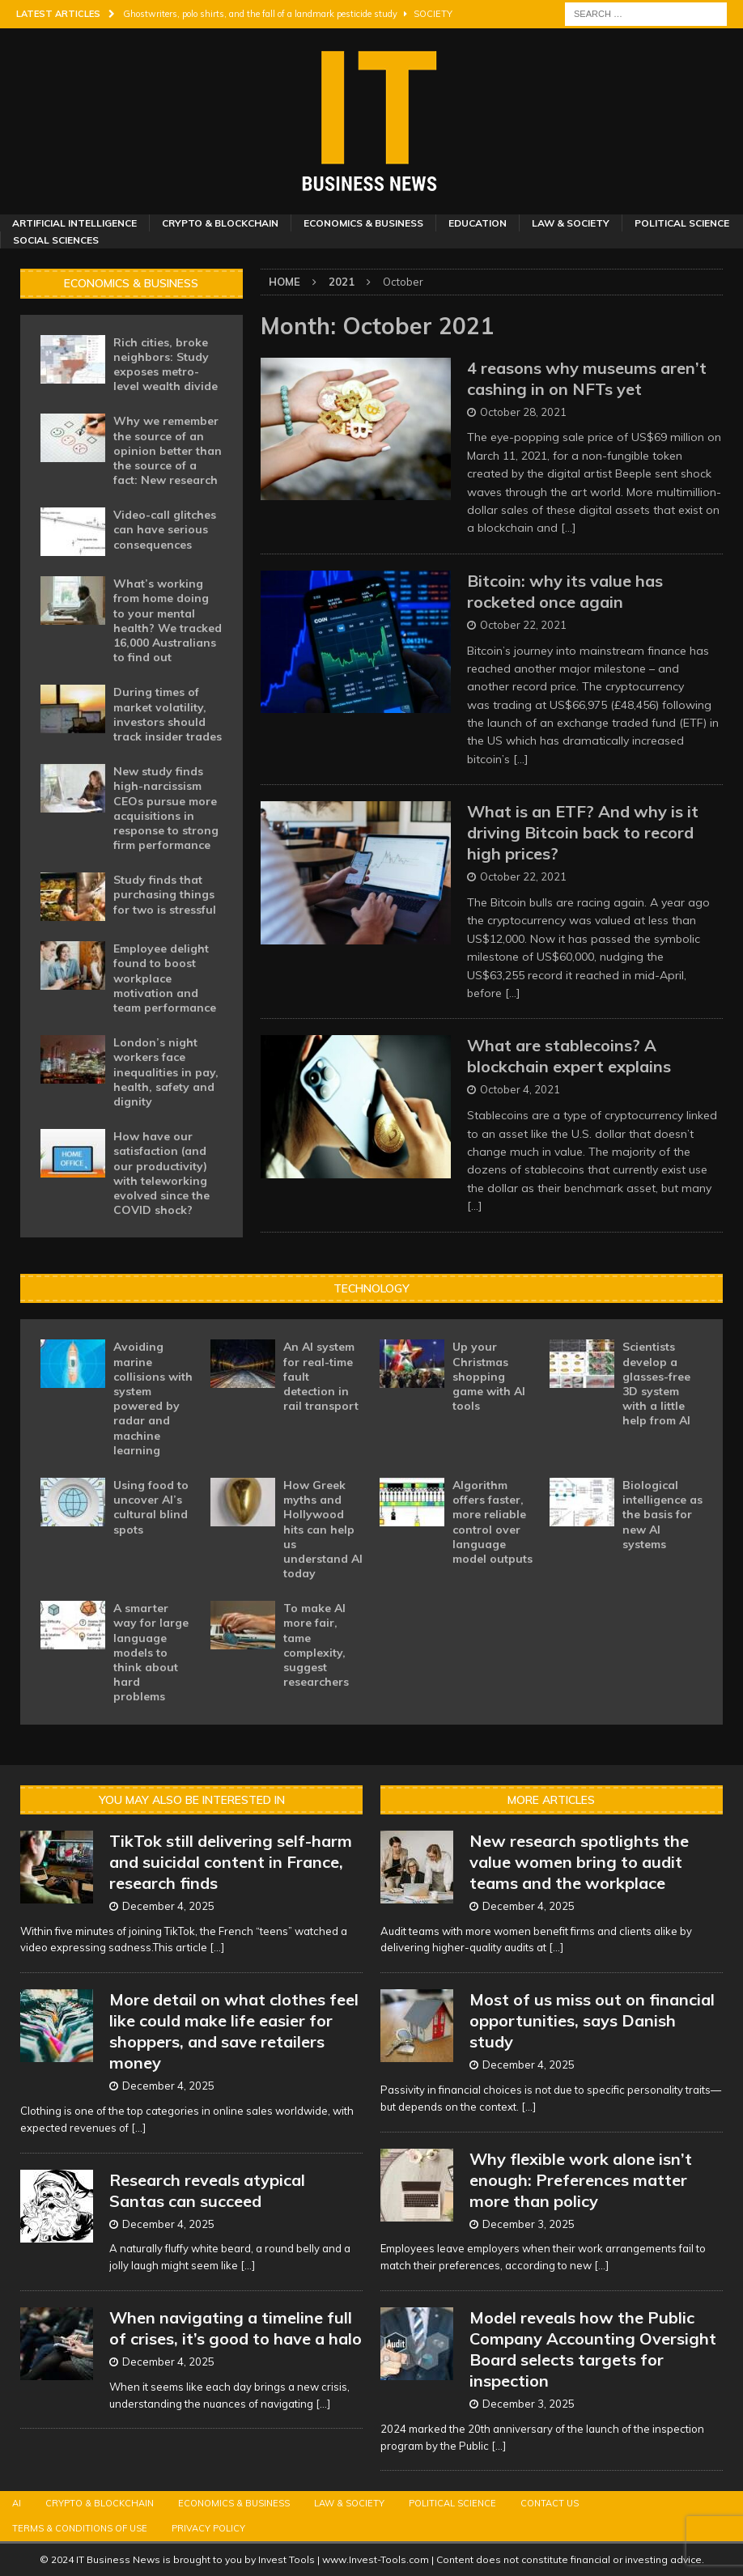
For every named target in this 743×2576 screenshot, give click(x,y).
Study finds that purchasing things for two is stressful (164, 894)
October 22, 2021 (523, 624)
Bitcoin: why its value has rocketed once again (565, 591)
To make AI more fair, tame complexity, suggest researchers (316, 1645)
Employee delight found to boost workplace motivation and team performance (164, 978)
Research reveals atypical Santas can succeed (207, 2190)
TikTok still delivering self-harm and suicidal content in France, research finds (230, 1862)
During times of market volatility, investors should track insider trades (167, 714)
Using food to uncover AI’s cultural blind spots (151, 1507)
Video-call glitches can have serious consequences (164, 529)
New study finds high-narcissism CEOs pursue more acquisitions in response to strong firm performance (166, 808)
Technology (371, 1288)
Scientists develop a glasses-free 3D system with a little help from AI (656, 1383)
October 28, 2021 (523, 411)
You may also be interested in (192, 1800)
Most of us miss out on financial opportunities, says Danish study (592, 2020)
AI (16, 2503)
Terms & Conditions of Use (79, 2528)
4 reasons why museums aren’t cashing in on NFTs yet (587, 378)
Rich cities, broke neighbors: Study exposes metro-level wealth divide (165, 364)
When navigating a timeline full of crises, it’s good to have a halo (235, 2328)
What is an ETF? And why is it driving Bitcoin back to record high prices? (582, 832)
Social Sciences (56, 240)
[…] (568, 527)
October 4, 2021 (520, 1089)
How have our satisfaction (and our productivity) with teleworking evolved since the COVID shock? (161, 1173)
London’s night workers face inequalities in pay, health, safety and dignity (166, 1072)
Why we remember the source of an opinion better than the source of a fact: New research (167, 450)
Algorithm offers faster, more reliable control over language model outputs (492, 1522)
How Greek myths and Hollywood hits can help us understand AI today (323, 1529)
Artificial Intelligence (74, 223)
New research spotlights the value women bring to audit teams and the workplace (579, 1862)
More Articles (551, 1800)
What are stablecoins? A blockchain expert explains (569, 1055)
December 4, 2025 (168, 1905)
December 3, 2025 (528, 2223)
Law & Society (570, 223)
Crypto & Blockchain (220, 223)
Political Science (682, 223)
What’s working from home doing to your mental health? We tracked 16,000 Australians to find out (167, 620)
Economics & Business (363, 223)
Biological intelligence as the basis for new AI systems (662, 1514)
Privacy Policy (208, 2528)
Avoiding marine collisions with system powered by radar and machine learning (153, 1398)
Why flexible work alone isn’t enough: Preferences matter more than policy (580, 2180)
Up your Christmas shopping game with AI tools (488, 1376)
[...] (217, 1947)
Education (477, 223)
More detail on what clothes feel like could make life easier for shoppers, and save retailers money (234, 2031)
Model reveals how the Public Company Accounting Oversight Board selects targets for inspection (592, 2349)
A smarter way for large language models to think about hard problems (151, 1652)
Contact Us (549, 2503)
